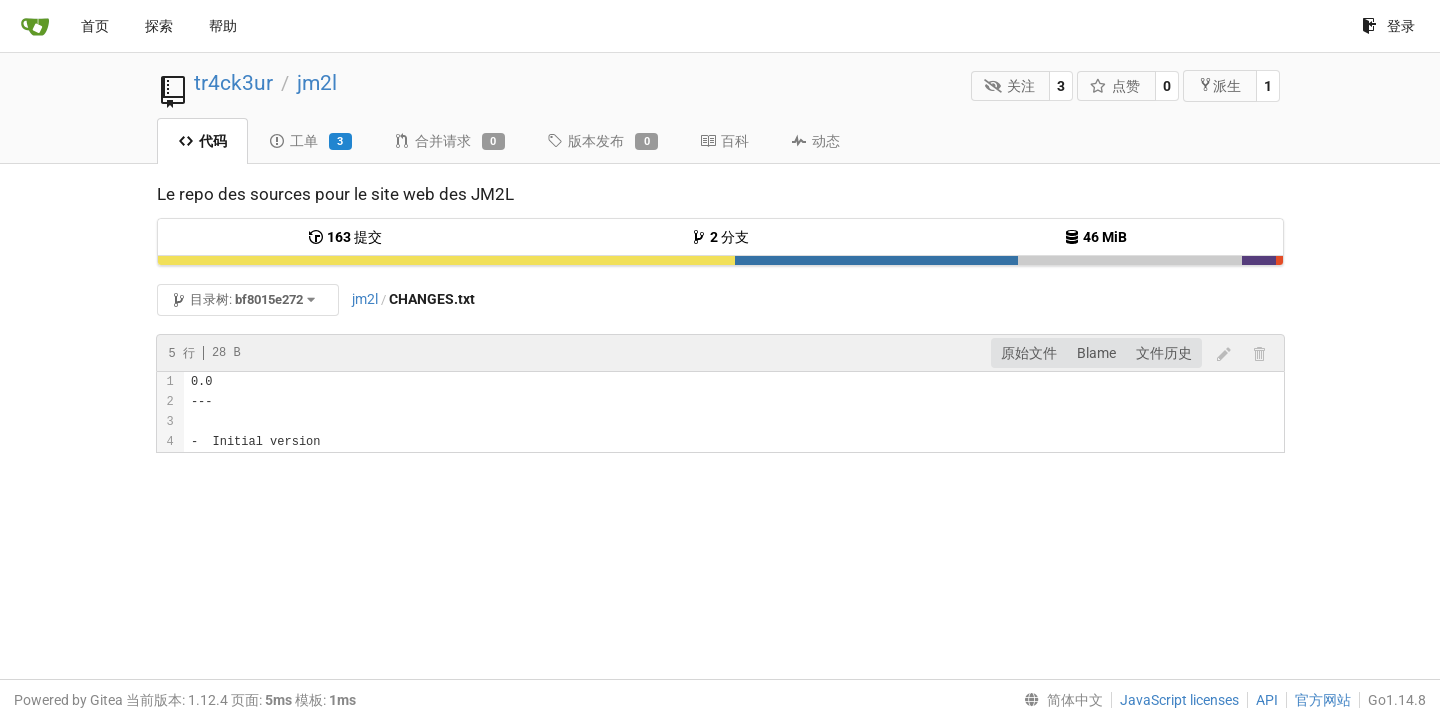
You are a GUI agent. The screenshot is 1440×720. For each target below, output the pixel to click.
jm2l (317, 83)
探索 (159, 26)
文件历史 (1164, 353)
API (1267, 700)
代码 (202, 141)
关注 (1009, 86)
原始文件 (1029, 353)
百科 (724, 141)
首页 (95, 26)
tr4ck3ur (233, 83)
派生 (1219, 85)
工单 (310, 142)
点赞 (1115, 86)
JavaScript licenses (1179, 700)
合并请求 (449, 142)
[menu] (1059, 700)
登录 (1388, 26)
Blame (1096, 353)
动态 (815, 141)
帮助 (223, 26)
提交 (345, 237)
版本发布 (602, 142)
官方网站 (1323, 700)
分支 (720, 237)
